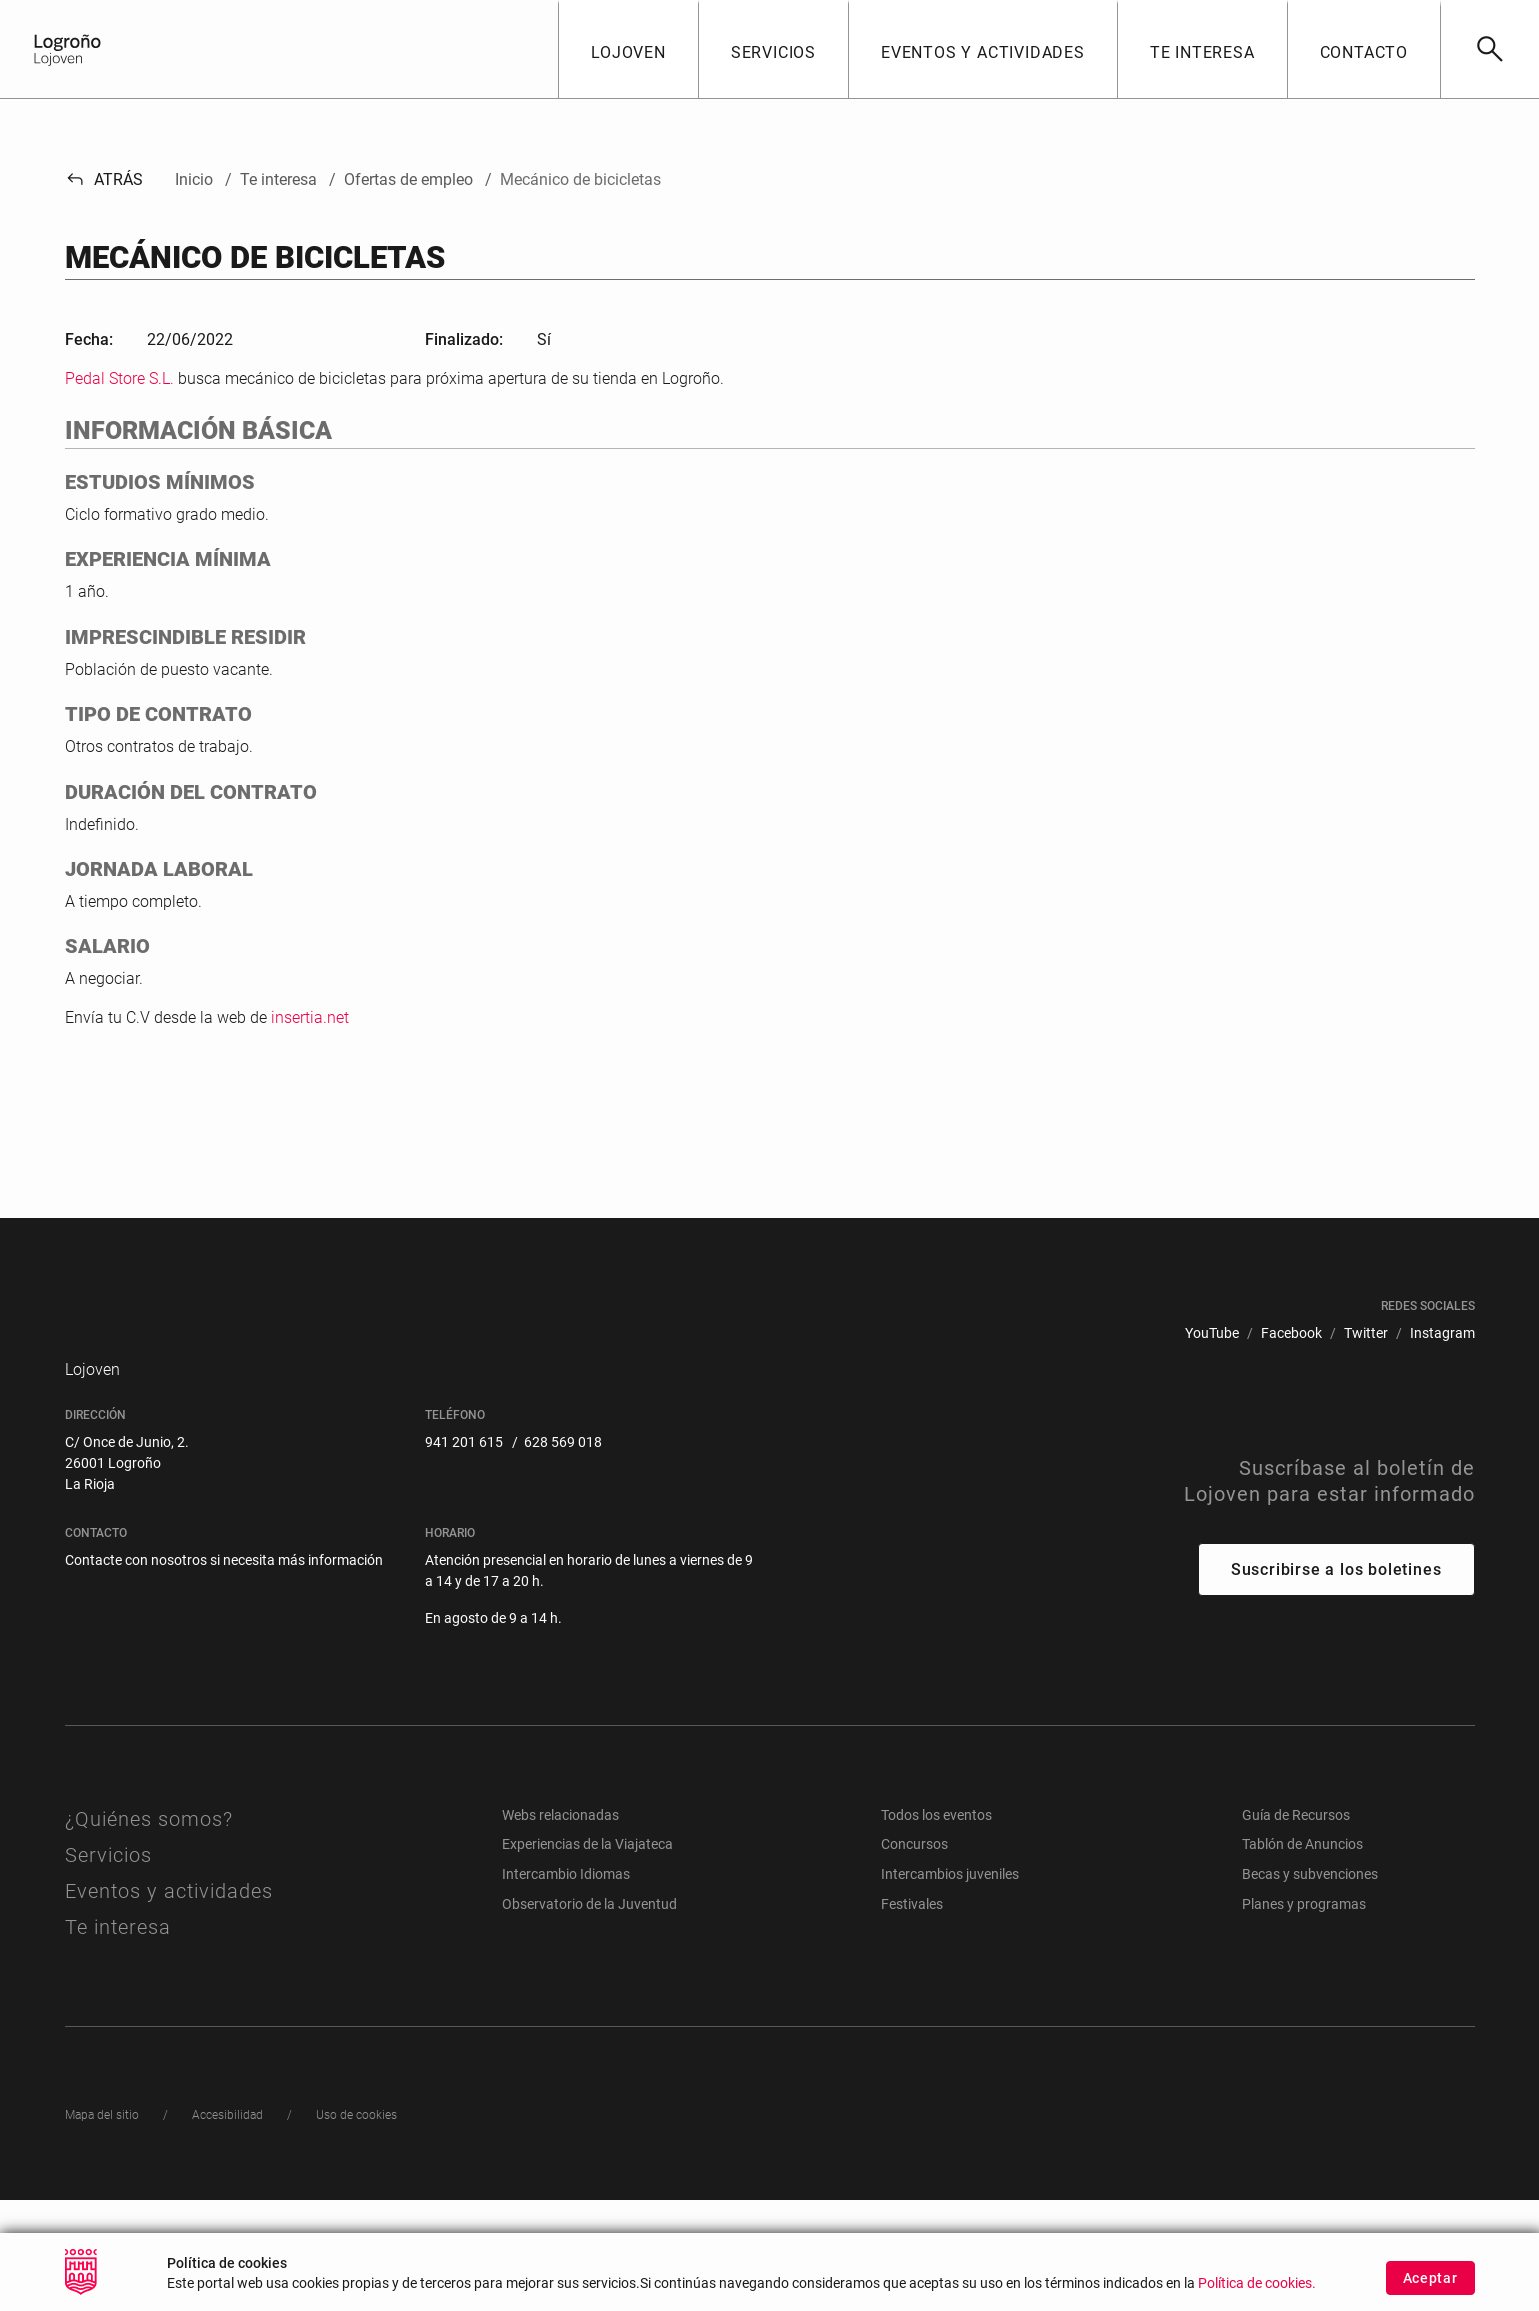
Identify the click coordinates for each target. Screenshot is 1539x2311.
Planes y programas (1304, 2015)
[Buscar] (1489, 49)
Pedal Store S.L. (119, 378)
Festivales (912, 2015)
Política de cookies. (1257, 2301)
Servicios (108, 1966)
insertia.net (310, 1017)
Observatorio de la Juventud (589, 2015)
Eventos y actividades (169, 2002)
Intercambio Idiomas (566, 1985)
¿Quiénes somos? (149, 1930)
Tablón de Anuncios (1302, 1956)
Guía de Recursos (1296, 1926)
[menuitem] (1212, 1396)
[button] (628, 49)
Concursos (914, 1956)
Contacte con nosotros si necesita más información (224, 1671)
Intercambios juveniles (950, 1985)
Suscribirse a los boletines (1336, 1680)
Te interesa (118, 2038)
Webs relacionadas (560, 1926)
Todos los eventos (936, 1926)
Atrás (104, 179)
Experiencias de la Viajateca (587, 1956)
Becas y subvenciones (1310, 1985)
